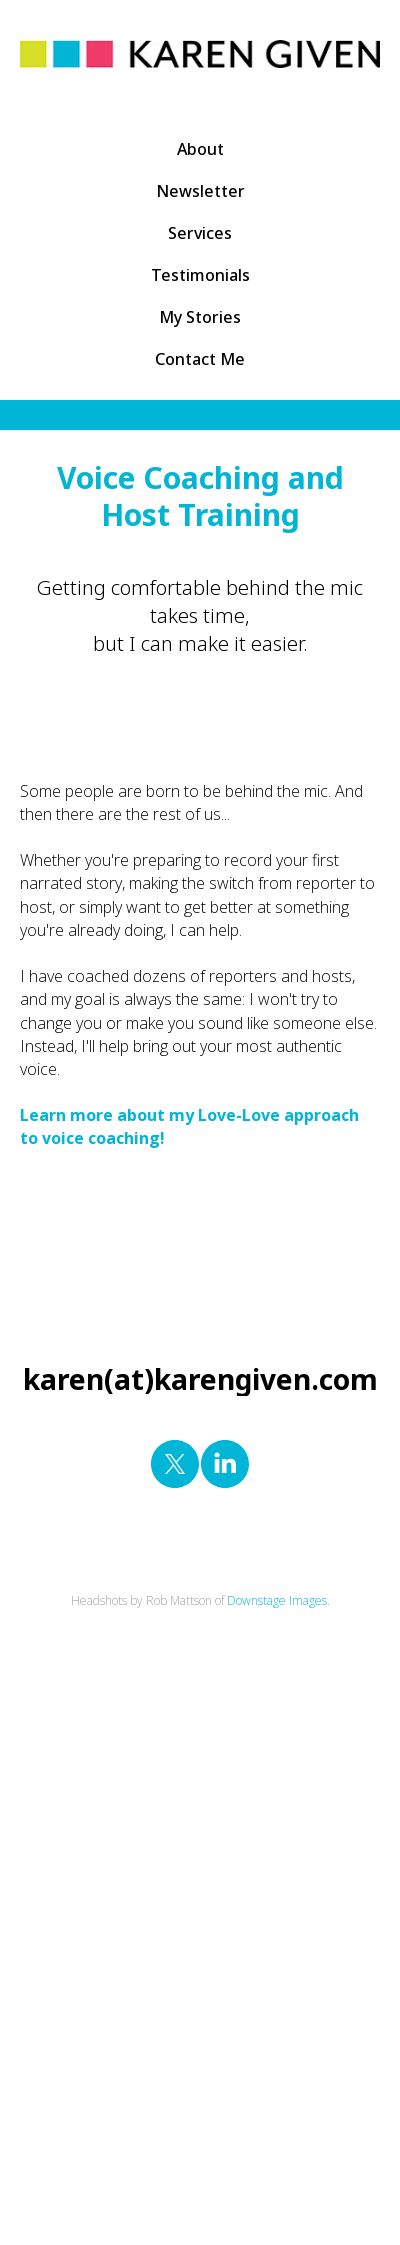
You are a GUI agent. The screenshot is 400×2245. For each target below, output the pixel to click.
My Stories (200, 317)
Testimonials (200, 275)
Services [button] (200, 233)
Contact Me (200, 359)
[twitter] (175, 1464)
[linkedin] (225, 1464)
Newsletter (200, 191)
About (200, 149)
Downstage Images (277, 1600)
